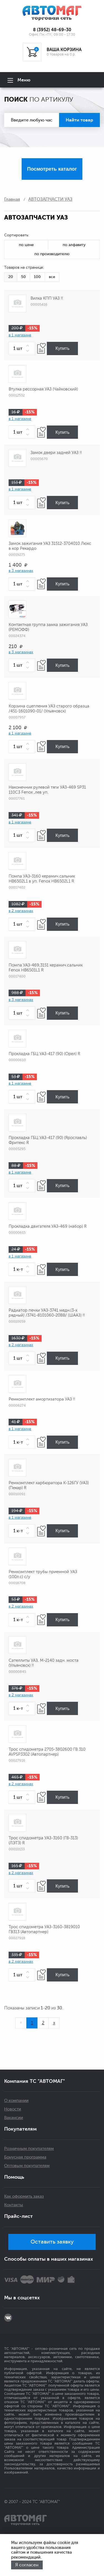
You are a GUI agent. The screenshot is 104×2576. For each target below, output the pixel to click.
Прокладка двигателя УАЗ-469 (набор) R (48, 1226)
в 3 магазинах (21, 571)
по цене (26, 245)
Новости (12, 2109)
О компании (16, 2101)
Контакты (13, 2205)
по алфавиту (74, 245)
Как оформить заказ (24, 2196)
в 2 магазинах (21, 911)
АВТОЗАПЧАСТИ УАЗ (50, 199)
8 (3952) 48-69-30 (52, 29)
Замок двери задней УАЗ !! (56, 452)
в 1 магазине (20, 335)
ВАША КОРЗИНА (64, 49)
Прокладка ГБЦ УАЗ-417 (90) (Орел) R (44, 1053)
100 (37, 277)
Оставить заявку (52, 2242)
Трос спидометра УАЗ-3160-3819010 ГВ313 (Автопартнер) (44, 1929)
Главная (12, 199)
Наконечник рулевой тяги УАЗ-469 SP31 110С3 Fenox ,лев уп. (47, 790)
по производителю (52, 254)
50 (23, 277)
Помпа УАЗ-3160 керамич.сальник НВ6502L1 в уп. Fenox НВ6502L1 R (42, 879)
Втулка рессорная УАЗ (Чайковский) (43, 389)
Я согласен (27, 2564)
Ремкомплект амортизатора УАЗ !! (42, 1399)
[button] (28, 346)
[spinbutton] (22, 348)
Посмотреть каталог (52, 169)
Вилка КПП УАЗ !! (47, 298)
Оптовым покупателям (27, 2166)
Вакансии (13, 2118)
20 (10, 277)
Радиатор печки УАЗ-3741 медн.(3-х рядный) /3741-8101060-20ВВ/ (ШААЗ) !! (47, 1313)
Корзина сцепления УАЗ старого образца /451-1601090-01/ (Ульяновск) (49, 709)
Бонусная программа (25, 2157)
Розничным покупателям (29, 2149)
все (52, 277)
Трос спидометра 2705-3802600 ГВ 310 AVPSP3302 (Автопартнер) (47, 1752)
